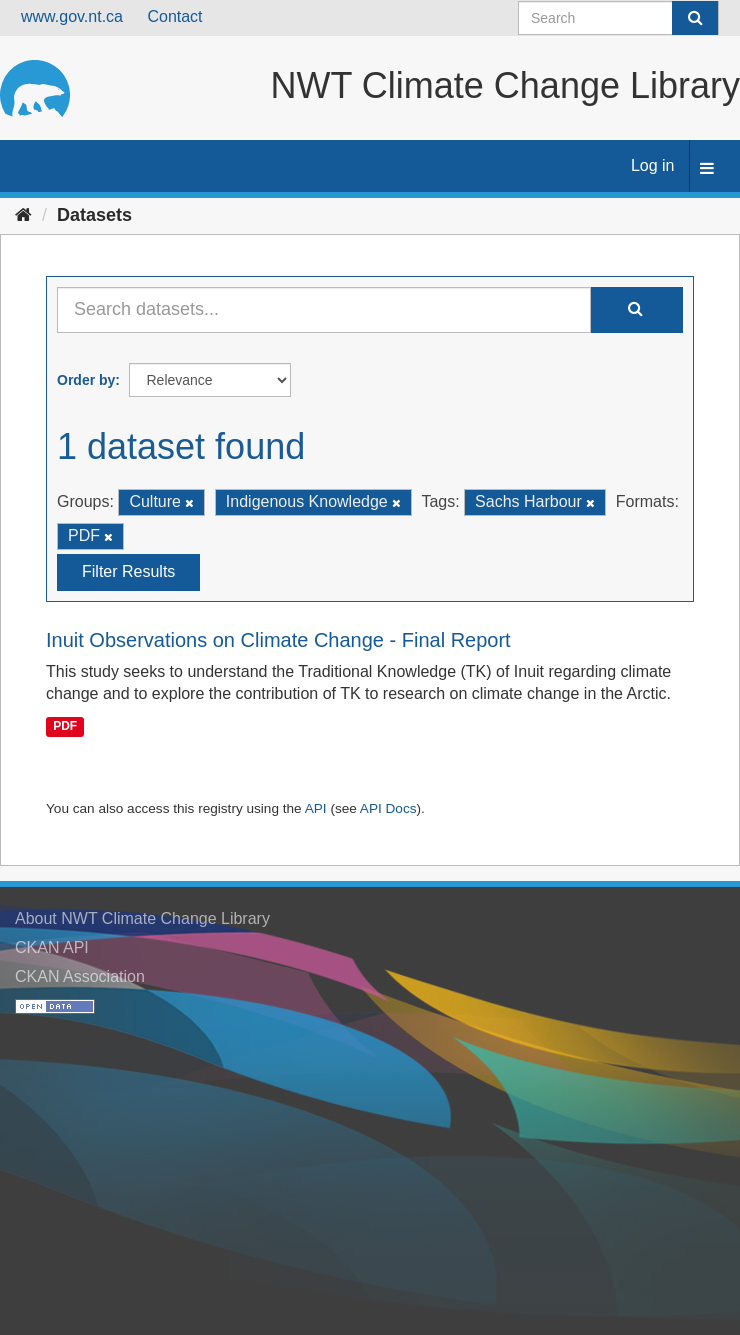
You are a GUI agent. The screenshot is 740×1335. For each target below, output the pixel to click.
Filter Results (128, 571)
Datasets (94, 215)
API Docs (388, 808)
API (316, 808)
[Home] (23, 215)
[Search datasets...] (324, 310)
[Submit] (695, 18)
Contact (174, 16)
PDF (65, 726)
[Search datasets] (618, 18)
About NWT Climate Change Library (142, 918)
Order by (86, 380)
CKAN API (52, 947)
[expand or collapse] (707, 169)
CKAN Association (80, 976)
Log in (653, 165)
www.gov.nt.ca (72, 16)
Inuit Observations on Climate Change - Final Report (278, 640)
